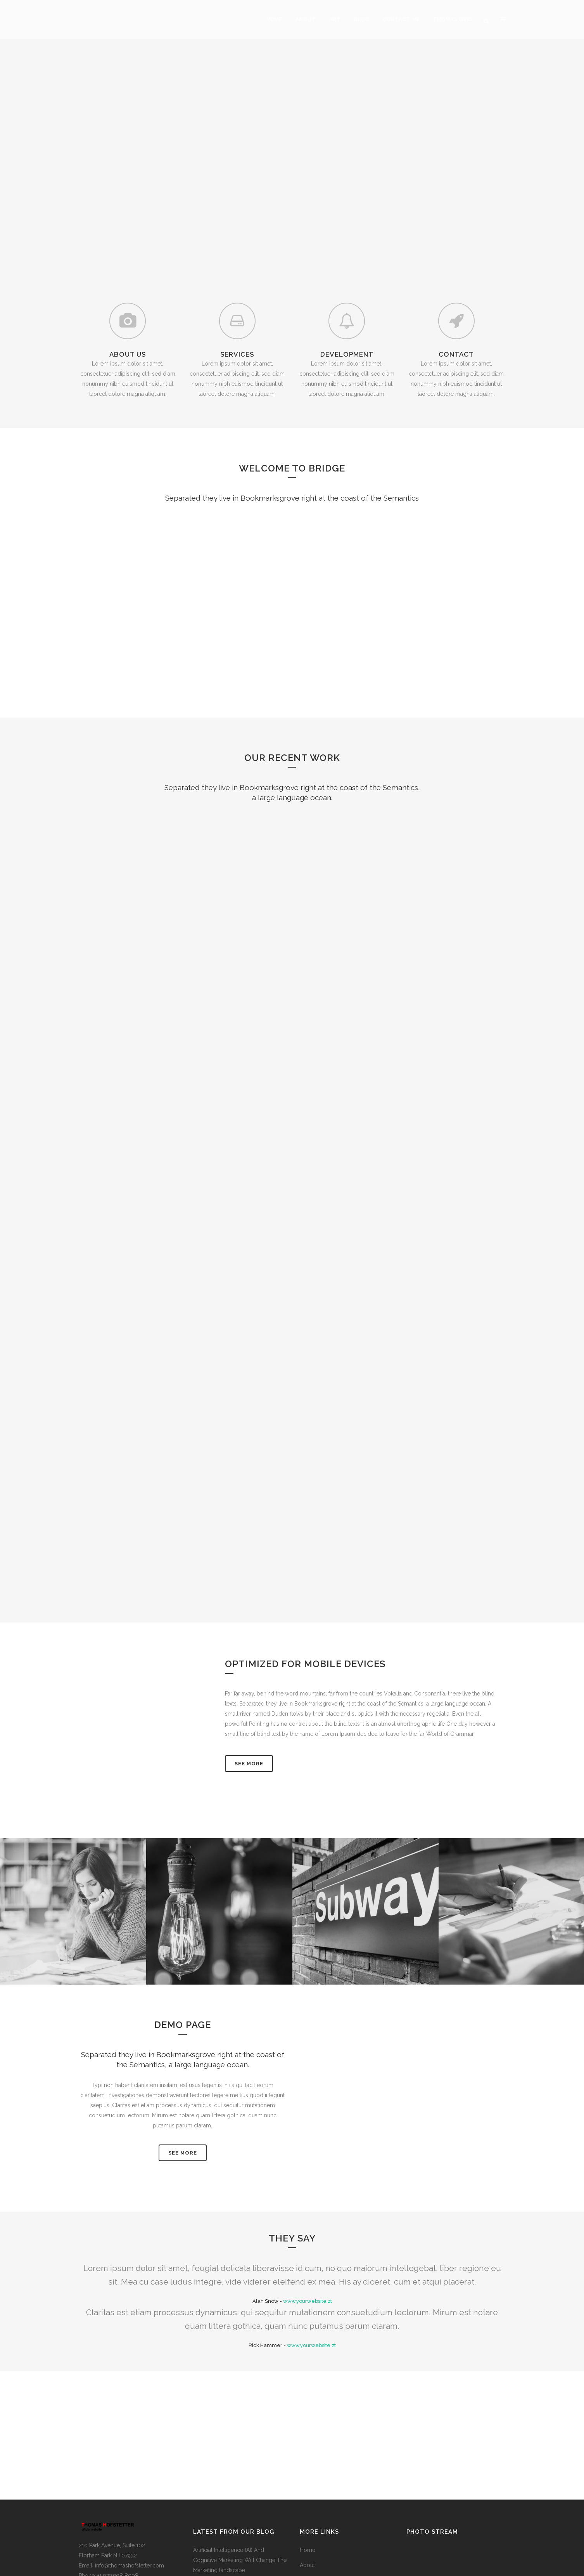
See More (249, 1654)
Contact (309, 2501)
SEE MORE (182, 2043)
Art (303, 2470)
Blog (306, 2485)
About (307, 2455)
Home (307, 2440)
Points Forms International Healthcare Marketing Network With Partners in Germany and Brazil (239, 2497)
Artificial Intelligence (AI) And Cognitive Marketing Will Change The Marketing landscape (240, 2450)
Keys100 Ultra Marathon (223, 2534)
